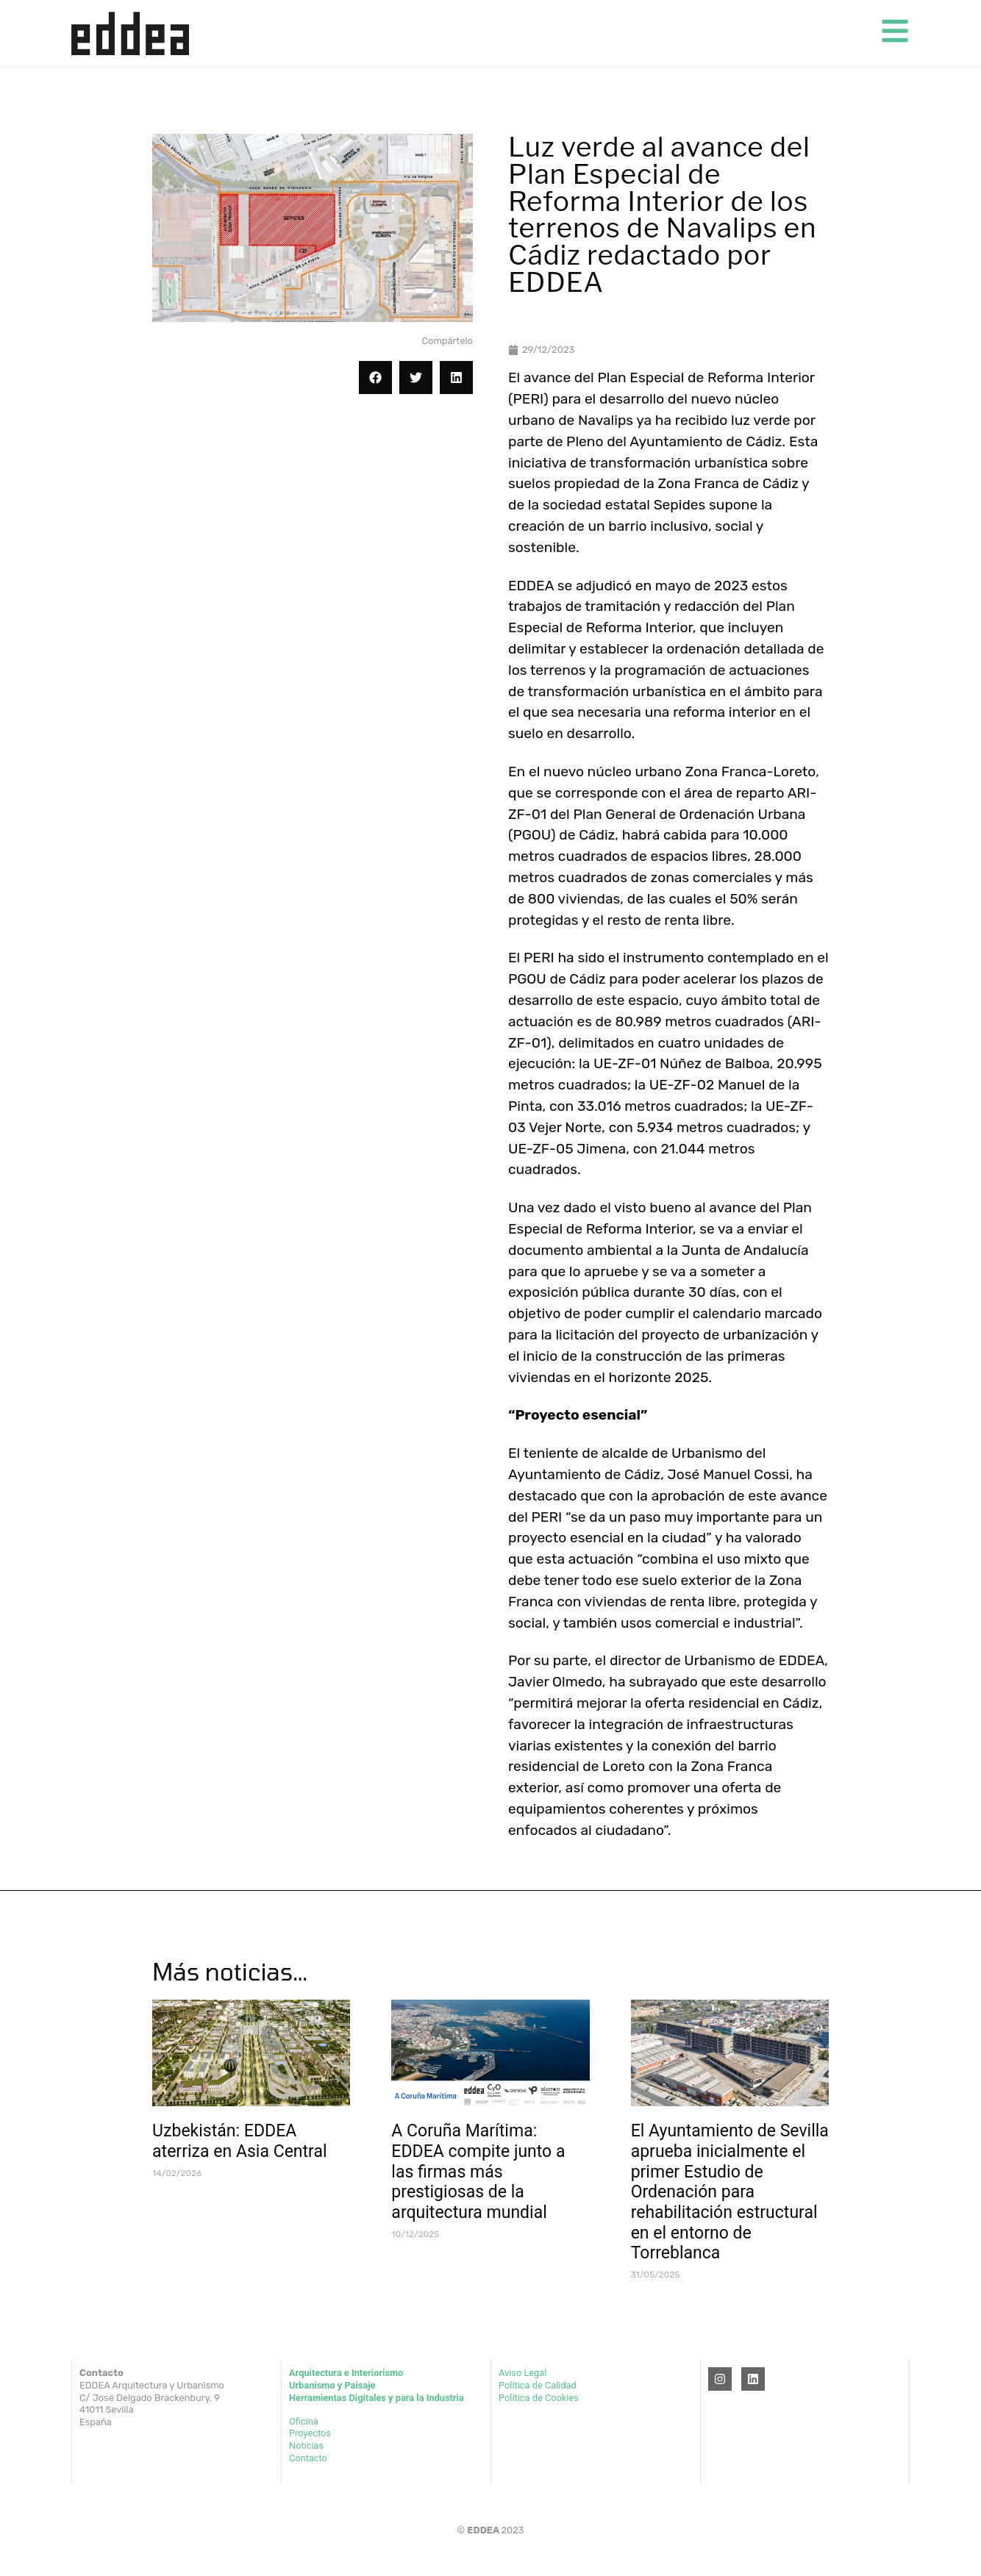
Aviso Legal (522, 2372)
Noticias (306, 2445)
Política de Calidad (538, 2385)
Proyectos (310, 2433)
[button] (375, 377)
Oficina (303, 2421)
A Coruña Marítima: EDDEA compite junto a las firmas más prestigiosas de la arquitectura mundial (478, 2171)
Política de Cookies (539, 2397)
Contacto (308, 2458)
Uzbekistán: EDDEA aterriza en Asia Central (239, 2141)
